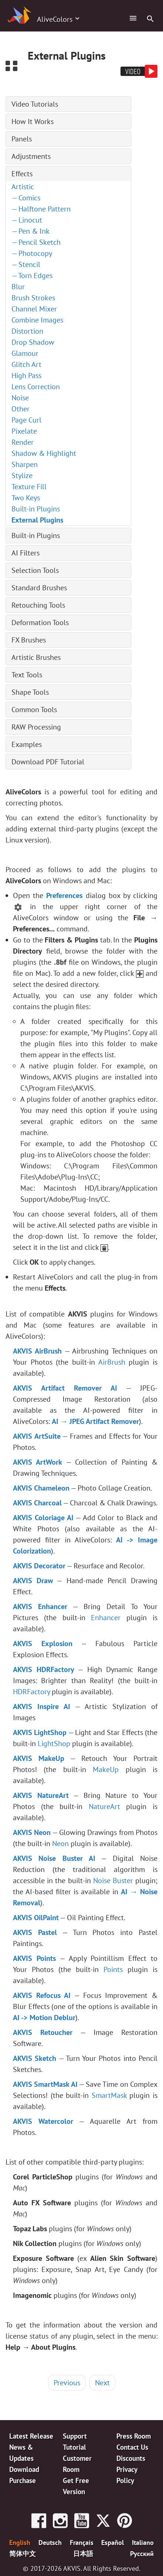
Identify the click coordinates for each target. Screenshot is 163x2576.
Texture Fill (29, 486)
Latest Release (31, 2436)
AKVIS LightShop (40, 1732)
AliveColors (54, 19)
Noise (20, 398)
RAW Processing (36, 727)
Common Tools (34, 709)
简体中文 (22, 2553)
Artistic (22, 186)
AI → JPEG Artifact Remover (95, 1421)
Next (102, 2383)
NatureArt (104, 1806)
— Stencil (25, 264)
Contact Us (132, 2447)
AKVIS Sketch (34, 2058)
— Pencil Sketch (36, 242)
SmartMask (109, 2095)
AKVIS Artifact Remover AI (65, 1388)
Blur (18, 286)
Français (82, 2542)
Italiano (143, 2542)
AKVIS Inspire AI (41, 1706)
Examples (26, 744)
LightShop (54, 1743)
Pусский (142, 2553)
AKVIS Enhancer (40, 1606)
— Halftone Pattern (41, 209)
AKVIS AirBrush (37, 1351)
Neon (60, 1843)
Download (24, 2469)
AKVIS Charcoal (37, 1503)
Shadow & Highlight (43, 453)
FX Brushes (28, 640)
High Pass (26, 375)
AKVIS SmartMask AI (45, 2084)
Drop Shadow (32, 342)
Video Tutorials (34, 104)
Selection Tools (35, 570)
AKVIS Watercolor (43, 2121)
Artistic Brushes (36, 657)
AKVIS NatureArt (41, 1795)
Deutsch (50, 2542)
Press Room (133, 2436)
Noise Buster (113, 1880)
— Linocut (26, 220)
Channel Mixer (34, 309)
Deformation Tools (40, 622)
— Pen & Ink (30, 231)
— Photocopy (31, 253)
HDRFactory (31, 1691)
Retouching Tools (38, 605)
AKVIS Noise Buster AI (54, 1858)
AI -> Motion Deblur (44, 2017)
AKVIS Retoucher (42, 2032)
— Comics (25, 198)
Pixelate (24, 431)
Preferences (64, 895)
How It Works (32, 121)
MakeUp (106, 1769)
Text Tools (26, 675)
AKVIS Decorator (39, 1566)
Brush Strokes (33, 298)
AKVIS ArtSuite (37, 1436)
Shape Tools (30, 692)
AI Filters (25, 553)
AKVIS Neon (32, 1832)
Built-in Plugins (35, 509)
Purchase (22, 2480)
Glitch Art (26, 364)
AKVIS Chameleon (41, 1488)
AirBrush (111, 1362)
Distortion (27, 331)
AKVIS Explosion (42, 1643)
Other (20, 409)
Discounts (130, 2458)
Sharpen (24, 464)
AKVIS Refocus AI (42, 1995)
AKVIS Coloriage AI (43, 1517)
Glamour (24, 353)
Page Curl (26, 420)
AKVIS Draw (33, 1580)
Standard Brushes (39, 588)
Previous (67, 2383)
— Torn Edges (31, 275)
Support (75, 2436)
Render (22, 442)
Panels (21, 139)
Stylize (22, 475)
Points (113, 1969)
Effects (22, 173)
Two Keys (25, 498)
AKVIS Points (34, 1958)
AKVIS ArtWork (37, 1462)
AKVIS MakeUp (38, 1758)
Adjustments (31, 156)
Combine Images (37, 320)
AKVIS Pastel (35, 1932)
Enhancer (105, 1617)
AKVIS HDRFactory (43, 1669)
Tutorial (74, 2447)
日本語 (83, 2553)
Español (112, 2542)
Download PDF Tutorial (47, 762)
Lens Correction (35, 386)
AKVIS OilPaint (36, 1917)
